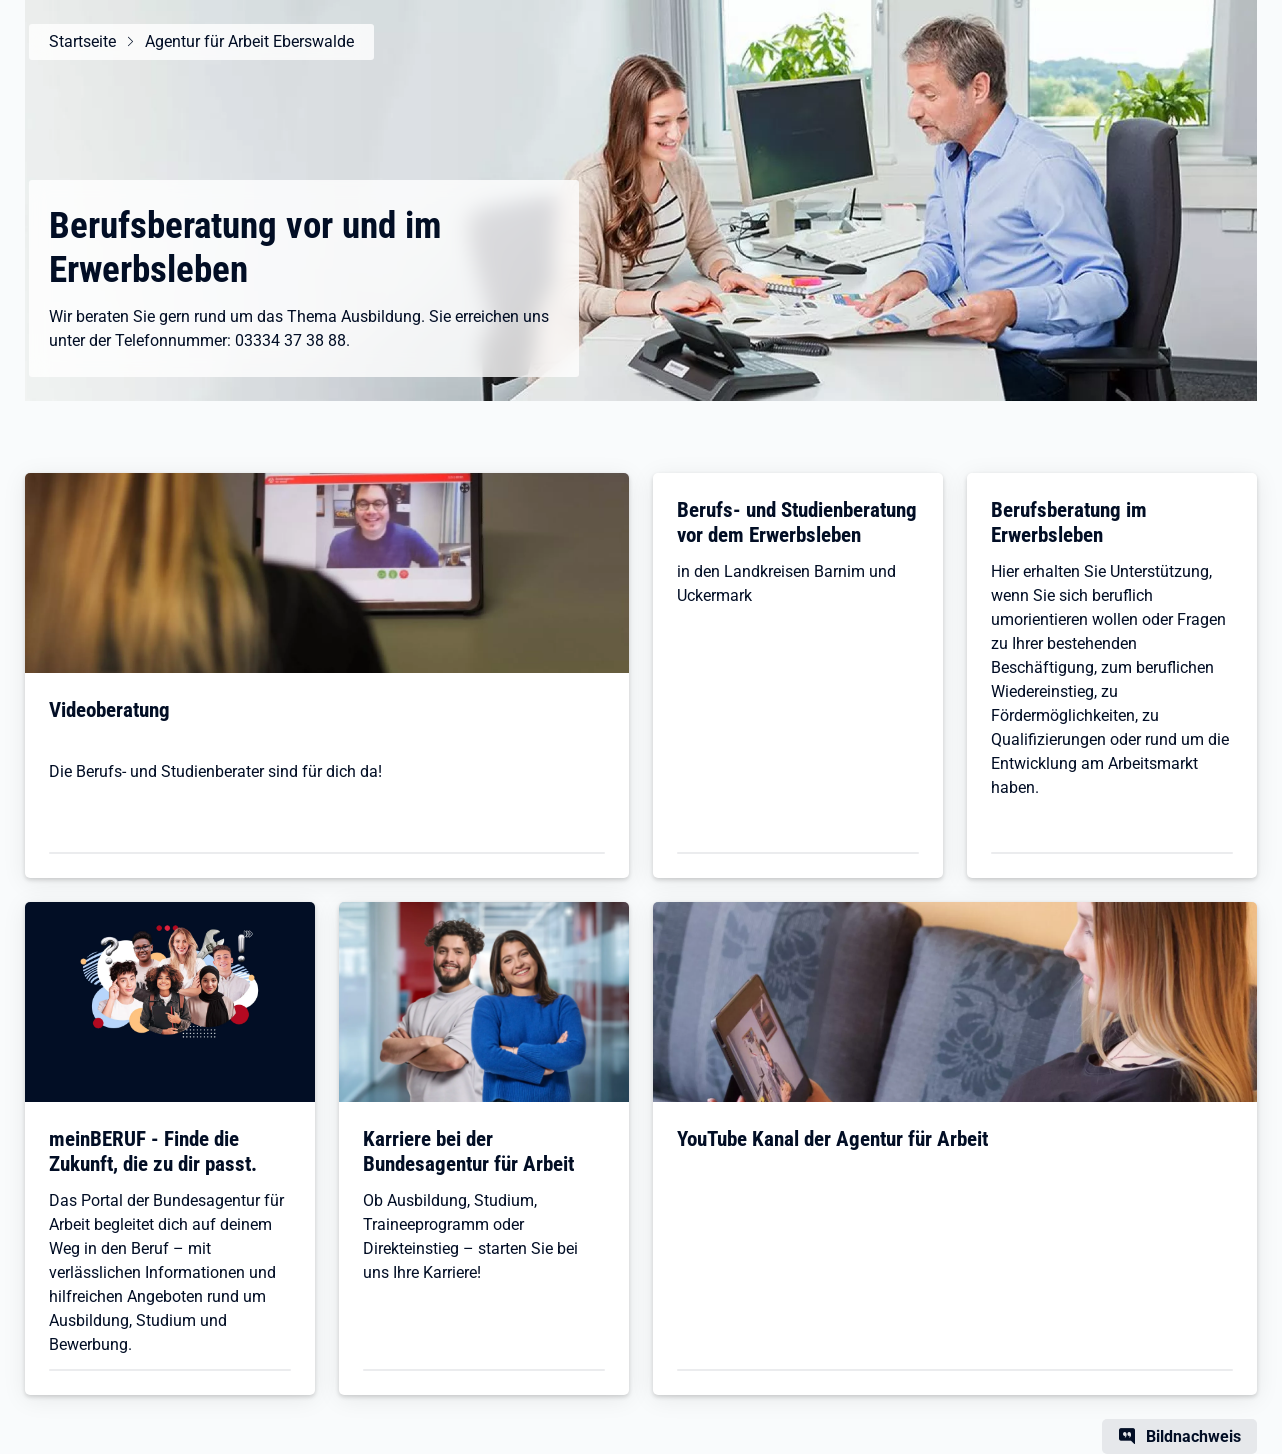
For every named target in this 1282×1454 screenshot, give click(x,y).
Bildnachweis (1193, 1436)
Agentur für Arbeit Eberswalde (249, 41)
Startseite (82, 41)
